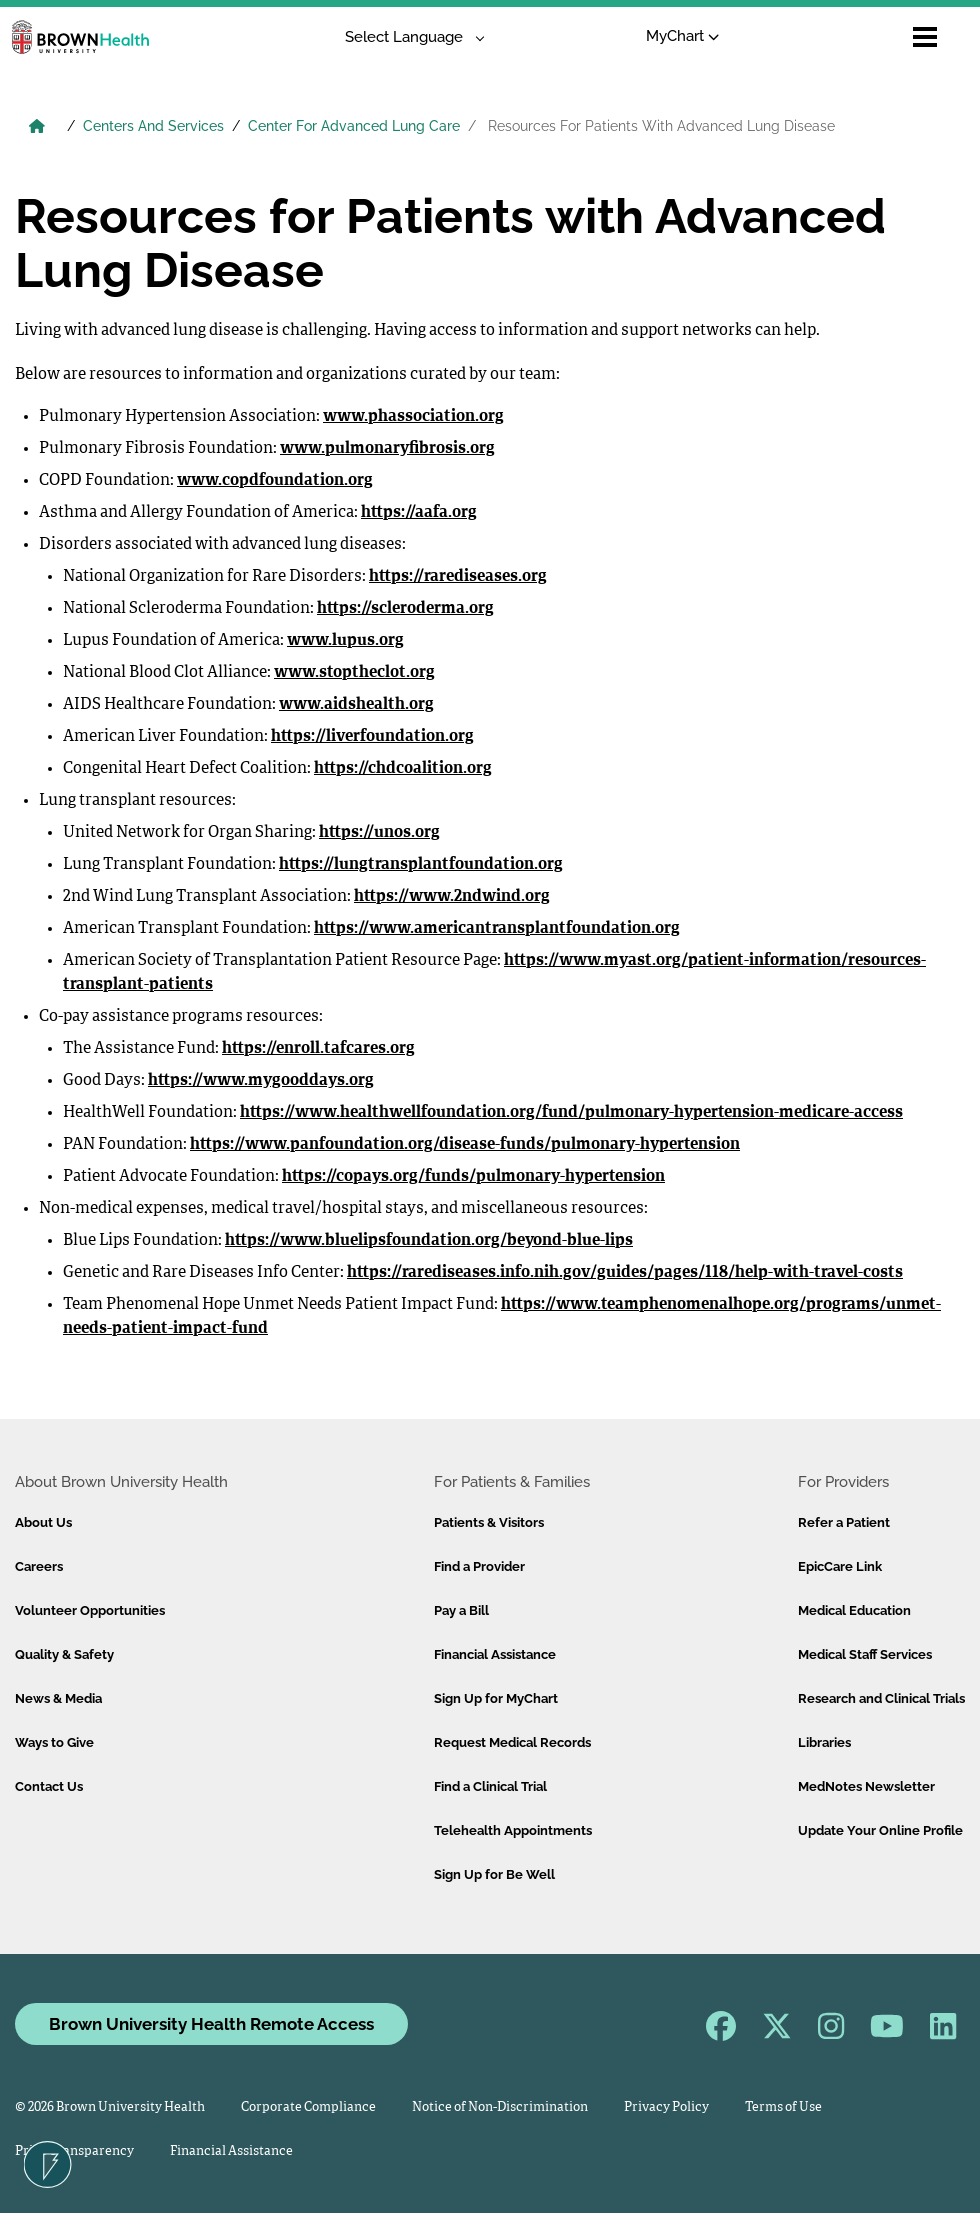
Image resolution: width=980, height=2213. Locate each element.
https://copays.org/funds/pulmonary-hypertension (473, 1177)
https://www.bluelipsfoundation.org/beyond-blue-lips (429, 1241)
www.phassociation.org (413, 417)
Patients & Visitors (489, 1522)
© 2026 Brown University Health (110, 2107)
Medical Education (854, 1610)
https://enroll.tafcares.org (318, 1049)
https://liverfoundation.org (372, 737)
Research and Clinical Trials (881, 1698)
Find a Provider (479, 1566)
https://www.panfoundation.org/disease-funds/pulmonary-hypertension (465, 1145)
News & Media (58, 1698)
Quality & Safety (64, 1654)
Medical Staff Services (865, 1654)
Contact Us (49, 1786)
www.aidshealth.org (356, 705)
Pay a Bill (461, 1610)
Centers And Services (153, 126)
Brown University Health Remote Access (211, 2024)
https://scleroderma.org (405, 609)
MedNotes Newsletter (866, 1786)
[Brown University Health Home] (37, 128)
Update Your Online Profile (880, 1830)
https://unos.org (379, 833)
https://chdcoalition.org (403, 769)
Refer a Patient (844, 1522)
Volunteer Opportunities (90, 1610)
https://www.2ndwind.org (452, 897)
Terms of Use (783, 2107)
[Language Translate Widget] (407, 37)
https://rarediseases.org (458, 577)
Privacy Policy (666, 2107)
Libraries (824, 1742)
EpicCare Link (840, 1566)
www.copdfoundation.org (275, 481)
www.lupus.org (345, 641)
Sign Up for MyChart (496, 1698)
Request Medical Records (512, 1742)
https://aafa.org (419, 513)
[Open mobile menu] (925, 37)
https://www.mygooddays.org (261, 1081)
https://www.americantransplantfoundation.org (497, 929)
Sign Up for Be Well (494, 1874)
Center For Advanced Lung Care (354, 126)
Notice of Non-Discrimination (500, 2107)
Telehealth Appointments (513, 1830)
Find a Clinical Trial (490, 1786)
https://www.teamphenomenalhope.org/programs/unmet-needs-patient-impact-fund (502, 1317)
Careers (39, 1566)
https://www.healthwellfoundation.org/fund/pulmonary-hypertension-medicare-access (571, 1113)
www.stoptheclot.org (354, 673)
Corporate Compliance (308, 2107)
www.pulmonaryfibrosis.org (387, 449)
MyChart (682, 36)
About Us (43, 1522)
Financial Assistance (495, 1654)
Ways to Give (54, 1742)
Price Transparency (74, 2151)
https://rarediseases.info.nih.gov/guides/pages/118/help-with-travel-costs (625, 1273)
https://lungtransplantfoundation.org (421, 865)
